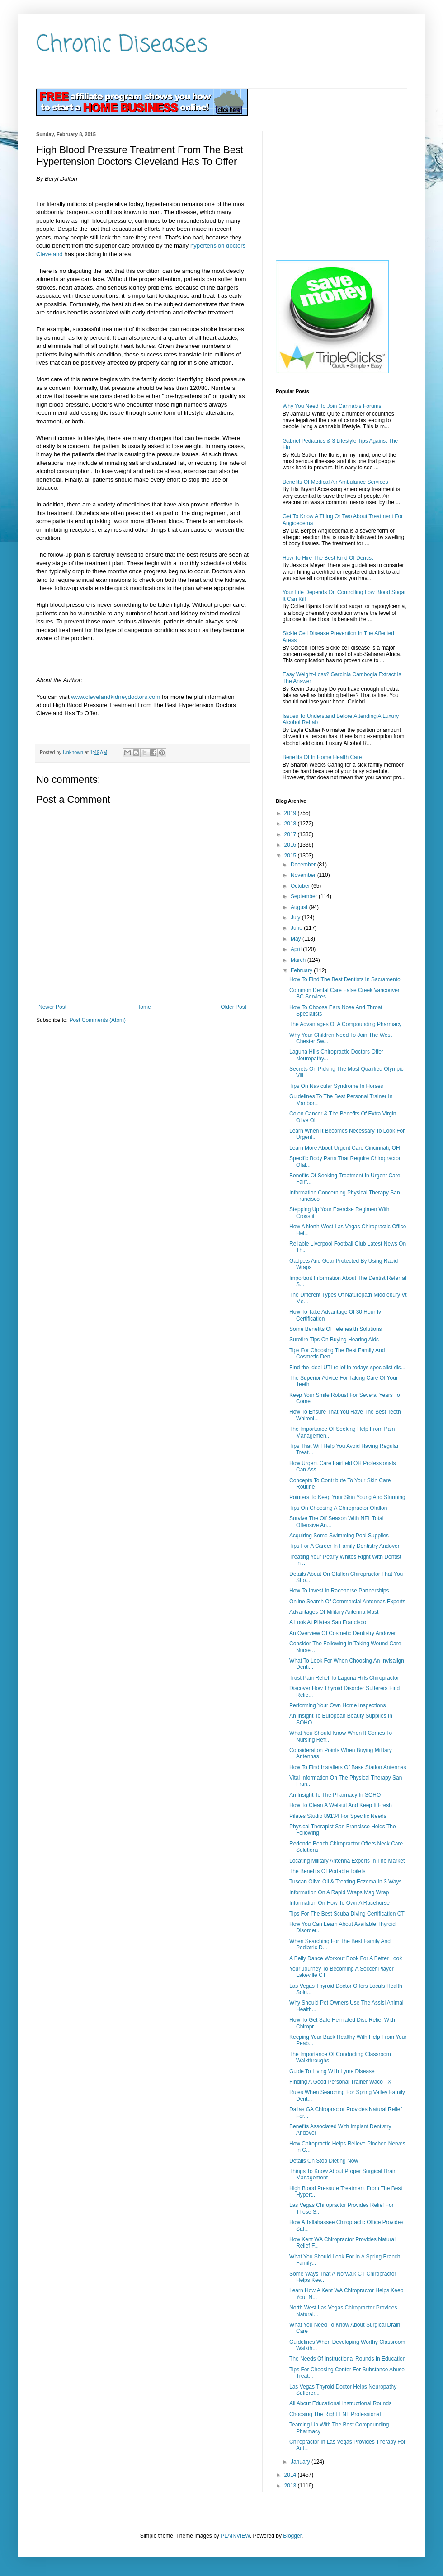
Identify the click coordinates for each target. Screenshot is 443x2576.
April (297, 949)
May (296, 939)
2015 (291, 855)
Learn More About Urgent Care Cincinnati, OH (344, 1148)
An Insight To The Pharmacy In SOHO (335, 1795)
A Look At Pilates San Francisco (327, 1622)
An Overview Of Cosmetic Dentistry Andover (342, 1633)
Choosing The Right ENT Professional (335, 2414)
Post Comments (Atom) (97, 1020)
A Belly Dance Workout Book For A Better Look (345, 1958)
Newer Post (52, 1007)
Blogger (292, 2536)
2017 (291, 834)
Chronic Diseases (122, 45)
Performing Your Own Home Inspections (337, 1705)
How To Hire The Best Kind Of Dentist (328, 558)
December (304, 865)
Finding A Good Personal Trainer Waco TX (340, 2082)
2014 (291, 2475)
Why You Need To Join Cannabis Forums (332, 406)
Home (144, 1007)
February (302, 970)
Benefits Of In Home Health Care (322, 757)
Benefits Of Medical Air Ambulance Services (335, 482)
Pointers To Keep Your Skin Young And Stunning (347, 1497)
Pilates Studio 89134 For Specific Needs (337, 1816)
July (296, 917)
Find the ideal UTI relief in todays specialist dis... (347, 1367)
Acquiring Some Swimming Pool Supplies (339, 1535)
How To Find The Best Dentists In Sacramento (345, 979)
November (304, 875)
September (305, 896)
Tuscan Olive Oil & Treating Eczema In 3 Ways (345, 1881)
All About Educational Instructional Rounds (340, 2403)
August (300, 907)
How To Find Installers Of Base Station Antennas (347, 1767)
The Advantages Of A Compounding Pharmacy (345, 1024)
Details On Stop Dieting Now (323, 2161)
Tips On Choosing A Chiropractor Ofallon (338, 1508)
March (299, 960)
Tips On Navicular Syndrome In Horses (336, 1086)
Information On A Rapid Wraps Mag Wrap (339, 1892)
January (301, 2462)
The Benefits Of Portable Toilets (327, 1871)
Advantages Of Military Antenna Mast (333, 1612)
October (301, 886)
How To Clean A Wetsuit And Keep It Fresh (340, 1805)
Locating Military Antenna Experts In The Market (347, 1861)
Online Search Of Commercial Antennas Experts (347, 1601)
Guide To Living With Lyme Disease (332, 2071)
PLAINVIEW (235, 2536)
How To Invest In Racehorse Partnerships (339, 1591)
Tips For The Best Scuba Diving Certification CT (347, 1914)
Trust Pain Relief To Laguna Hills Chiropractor (344, 1678)
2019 (291, 813)
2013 (291, 2485)
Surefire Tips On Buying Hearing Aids (334, 1339)
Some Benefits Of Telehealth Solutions (335, 1329)
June (297, 928)
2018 (291, 823)
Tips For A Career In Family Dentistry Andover (344, 1546)
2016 (291, 845)
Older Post (233, 1007)
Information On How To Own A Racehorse (339, 1903)
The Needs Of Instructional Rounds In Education (347, 2359)
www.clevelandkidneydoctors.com (115, 696)
